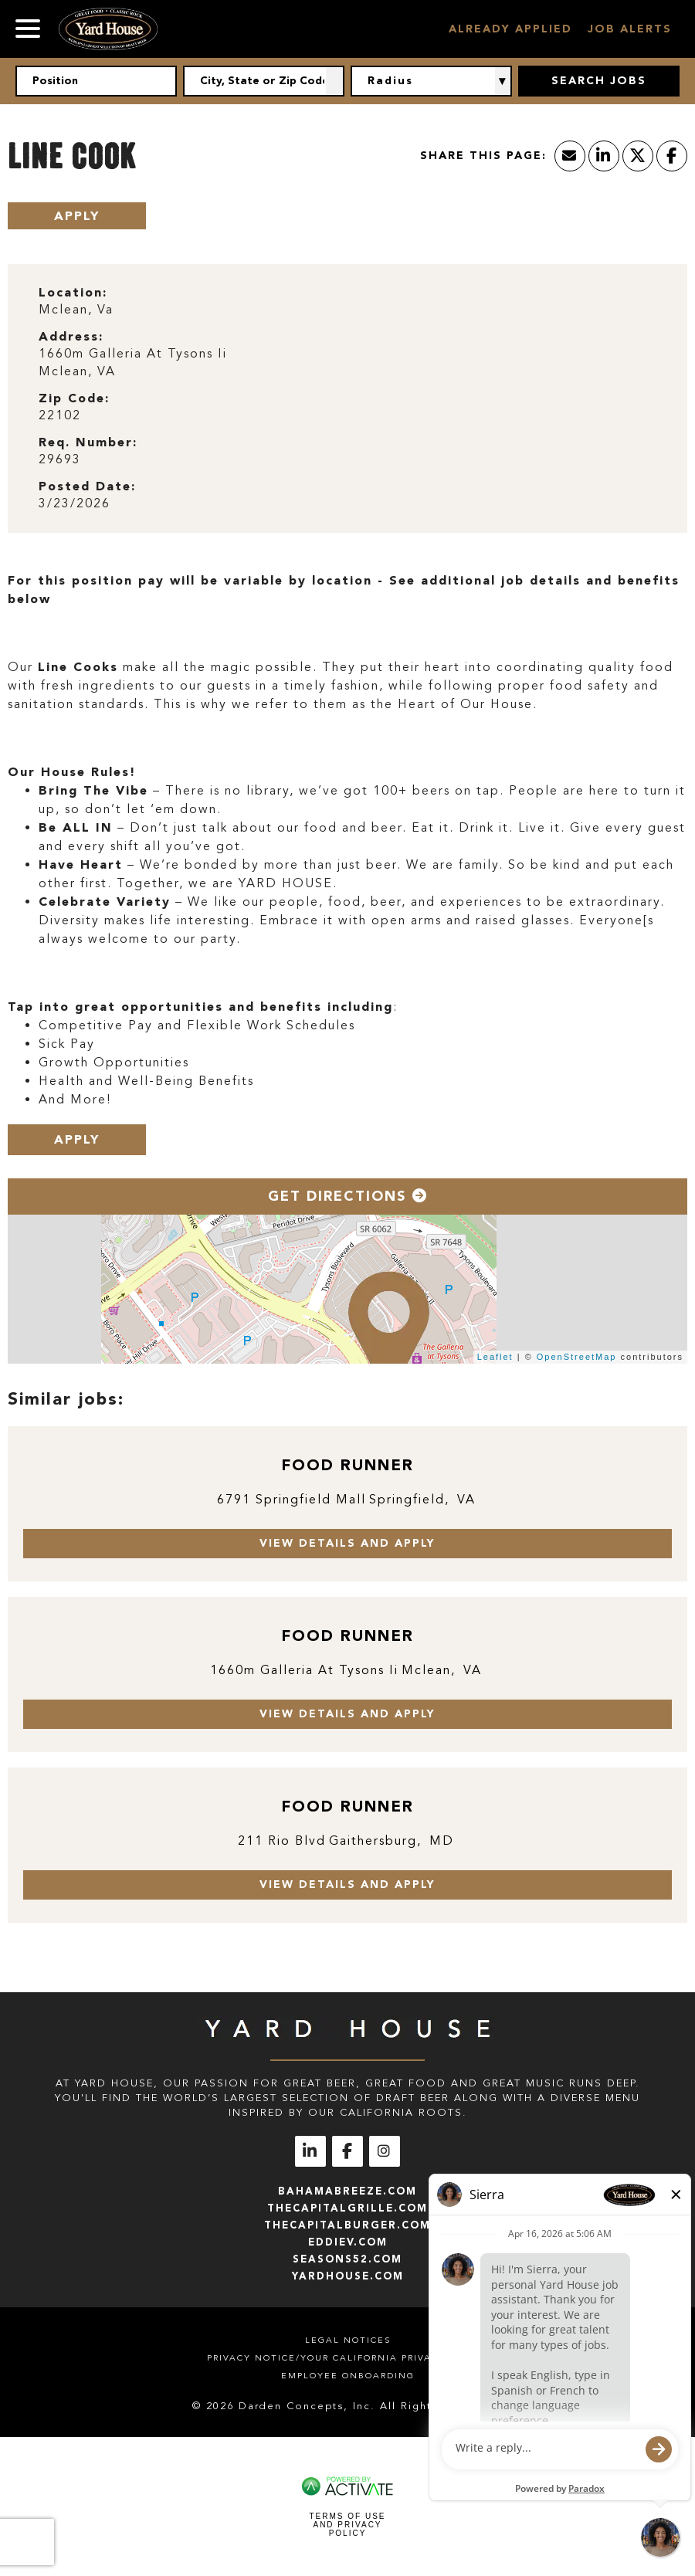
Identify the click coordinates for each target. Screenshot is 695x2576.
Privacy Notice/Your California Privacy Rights (347, 2358)
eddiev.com (348, 2242)
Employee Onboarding (348, 2376)
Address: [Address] (71, 336)
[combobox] (263, 81)
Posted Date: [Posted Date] (87, 486)
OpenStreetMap (577, 1356)
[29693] (347, 460)
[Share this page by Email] (569, 156)
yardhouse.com (348, 2276)
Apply (77, 215)
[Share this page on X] (637, 156)
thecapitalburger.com (347, 2225)
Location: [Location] (73, 292)
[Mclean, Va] (347, 310)
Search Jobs (598, 80)
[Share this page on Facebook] (671, 156)
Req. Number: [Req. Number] (88, 442)
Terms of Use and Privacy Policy (347, 2524)
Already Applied (510, 29)
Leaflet (495, 1356)
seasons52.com (347, 2259)
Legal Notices (348, 2340)
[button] (335, 81)
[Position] (96, 81)
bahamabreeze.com (347, 2191)
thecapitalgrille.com (347, 2208)
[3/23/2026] (347, 504)
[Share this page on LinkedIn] (603, 156)
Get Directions (348, 1196)
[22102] (347, 416)
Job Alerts (630, 29)
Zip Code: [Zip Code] (74, 398)
